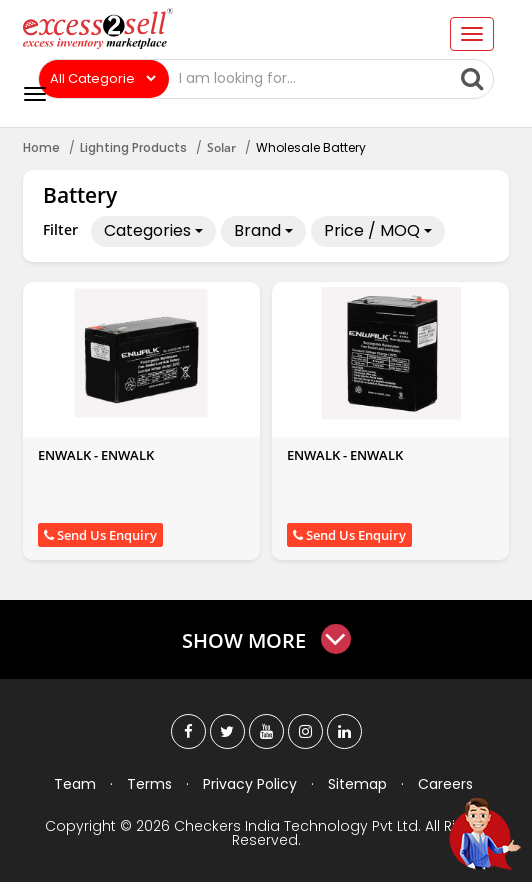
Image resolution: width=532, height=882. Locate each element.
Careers (445, 784)
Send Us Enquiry (100, 535)
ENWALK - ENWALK (96, 455)
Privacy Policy (250, 784)
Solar (221, 147)
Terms (149, 784)
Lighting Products (133, 147)
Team (75, 784)
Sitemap (357, 784)
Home (41, 147)
